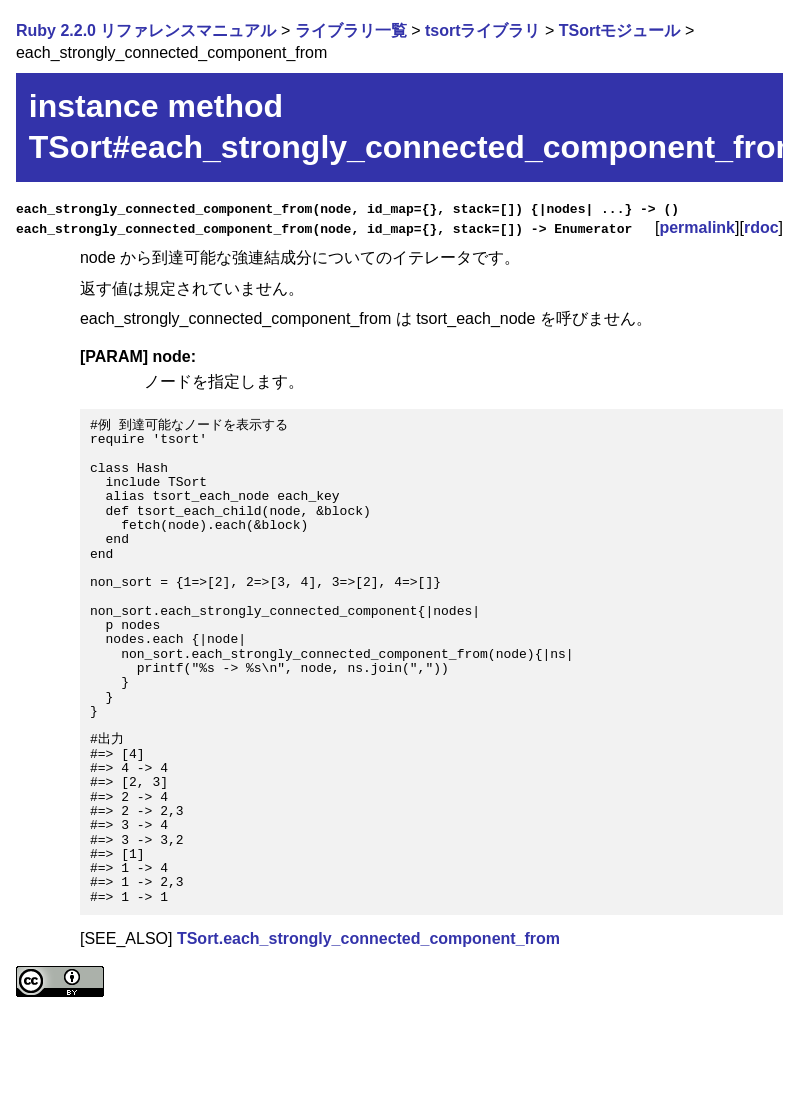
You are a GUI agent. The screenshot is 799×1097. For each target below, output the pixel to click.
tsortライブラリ (483, 30)
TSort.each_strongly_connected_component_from (368, 938)
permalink (697, 227)
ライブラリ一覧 (351, 30)
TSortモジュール (620, 30)
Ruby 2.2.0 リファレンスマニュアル (146, 30)
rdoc (761, 227)
